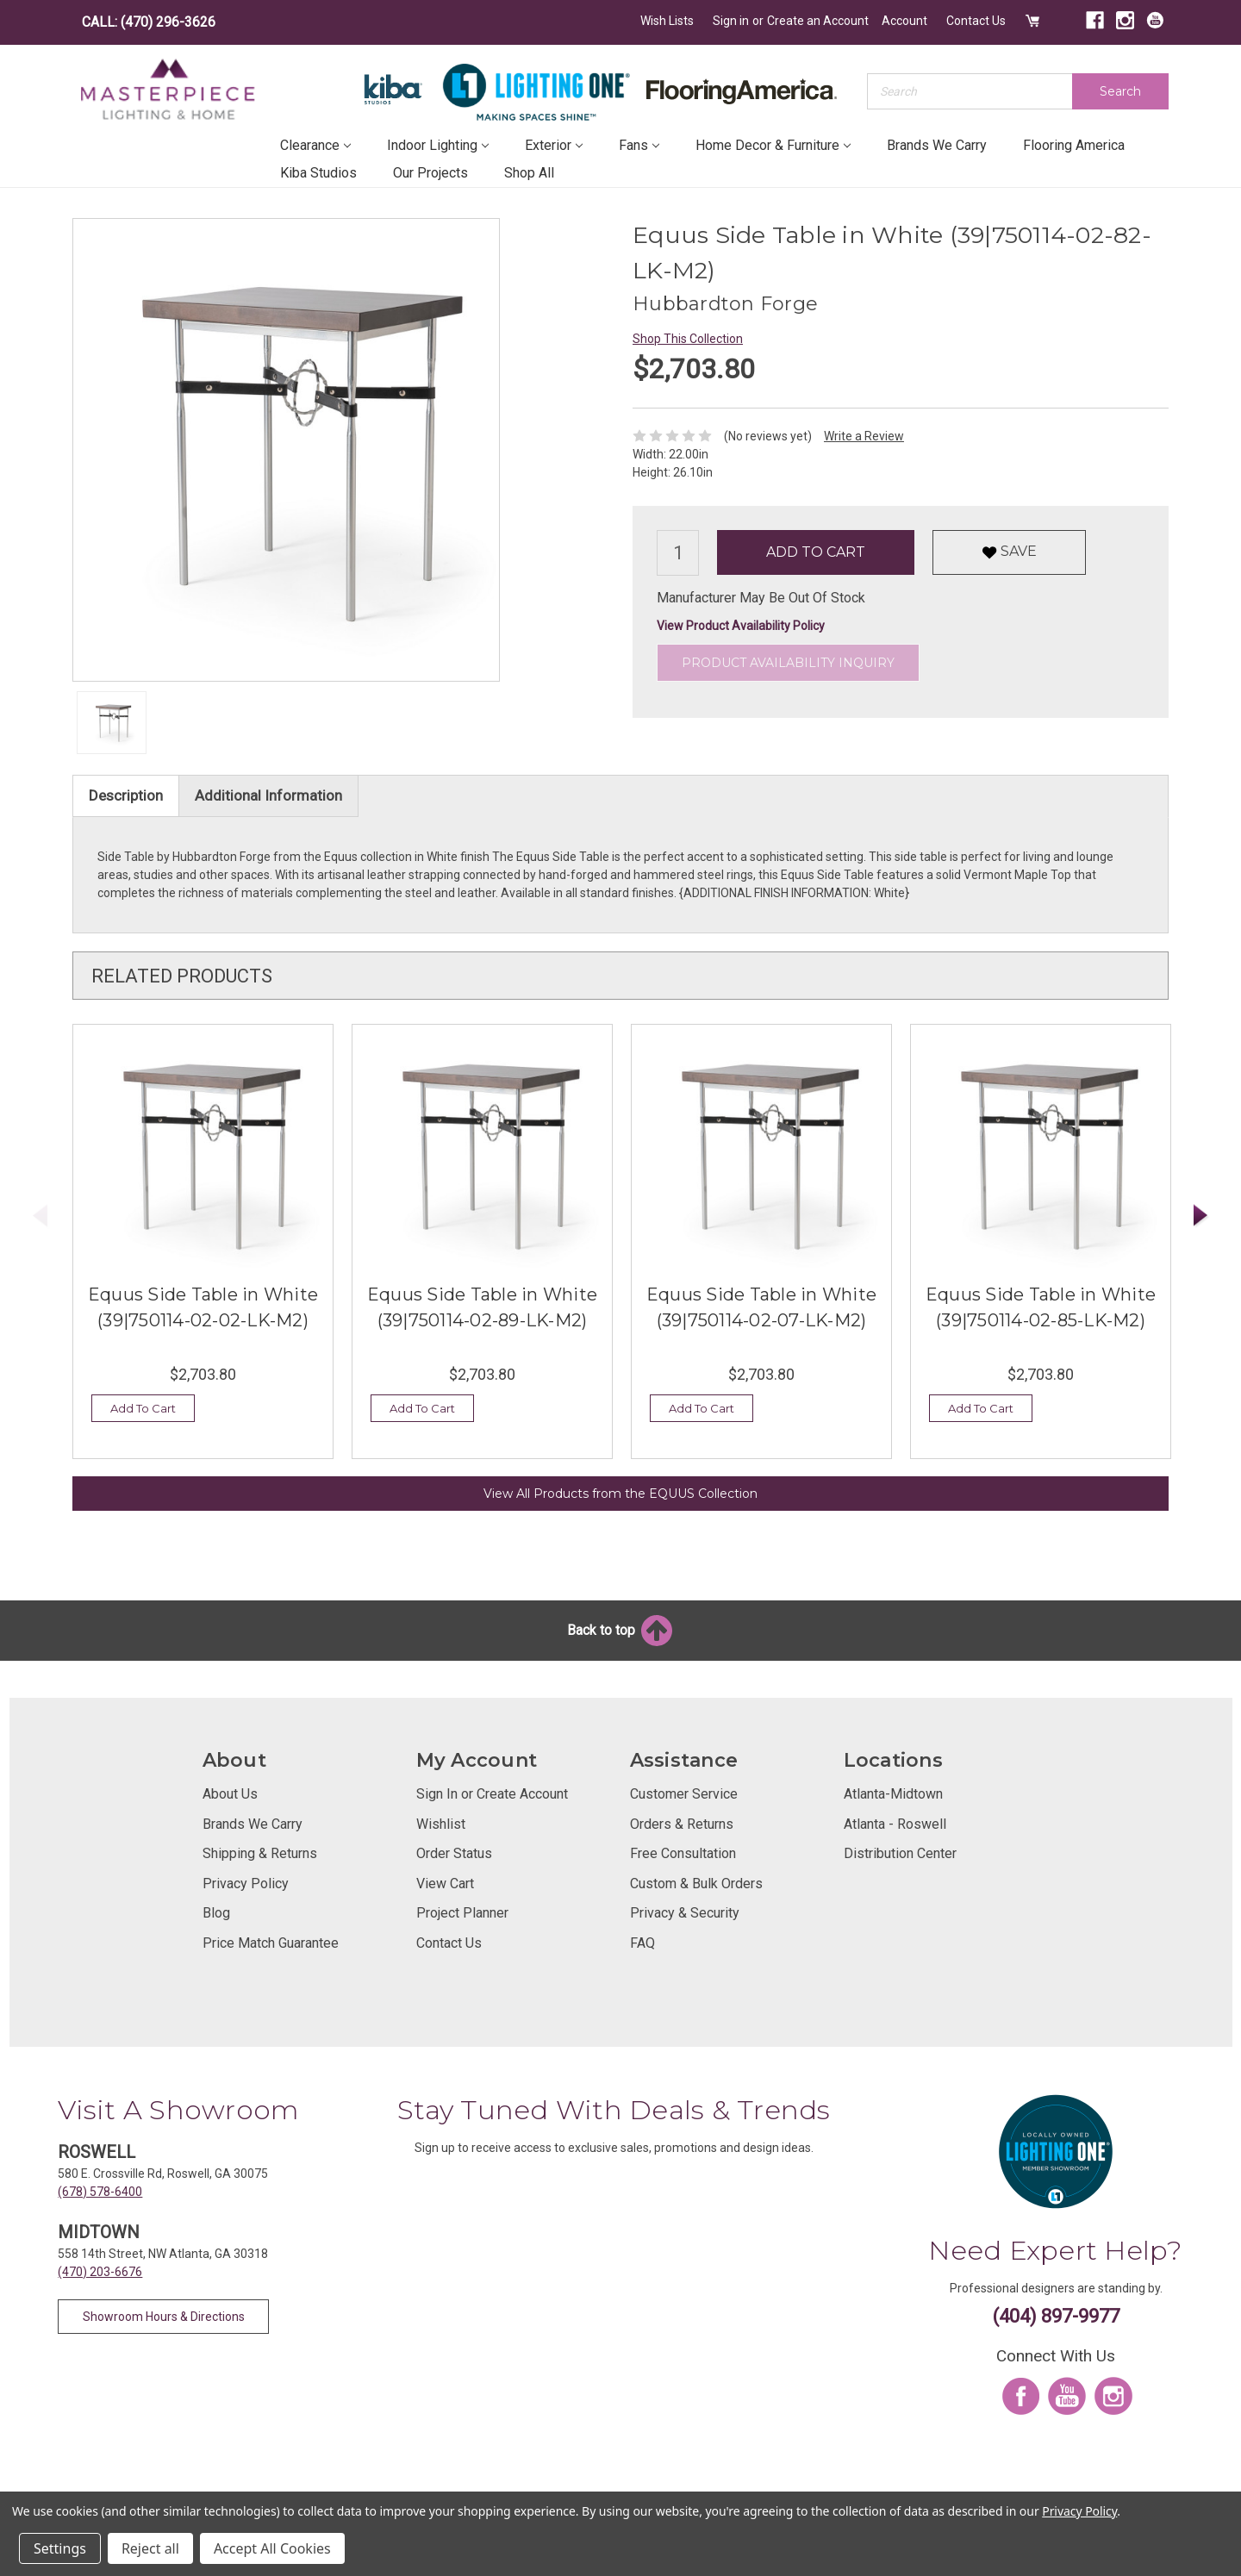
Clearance (315, 145)
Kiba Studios (318, 173)
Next (1201, 1215)
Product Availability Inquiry (788, 663)
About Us (230, 1794)
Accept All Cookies (272, 2548)
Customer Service (684, 1794)
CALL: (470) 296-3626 (148, 22)
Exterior (554, 145)
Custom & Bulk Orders (696, 1883)
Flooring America (1074, 145)
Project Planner (462, 1913)
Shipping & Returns (260, 1853)
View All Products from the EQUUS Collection (620, 1493)
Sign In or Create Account (492, 1794)
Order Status (454, 1853)
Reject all (150, 2548)
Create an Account (818, 21)
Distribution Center (900, 1853)
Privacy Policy (246, 1883)
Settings (60, 2548)
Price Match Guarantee (271, 1943)
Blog (216, 1913)
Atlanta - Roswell (895, 1824)
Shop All (529, 173)
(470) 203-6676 (100, 2272)
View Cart (445, 1883)
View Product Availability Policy (741, 626)
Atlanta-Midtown (893, 1794)
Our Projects (430, 173)
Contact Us (976, 21)
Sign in (731, 21)
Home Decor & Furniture (773, 145)
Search (1120, 91)
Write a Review (864, 436)
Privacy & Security (684, 1913)
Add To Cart (143, 1408)
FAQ (642, 1943)
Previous (40, 1215)
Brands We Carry (937, 145)
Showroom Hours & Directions (164, 2316)
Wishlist (440, 1824)
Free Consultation (683, 1853)
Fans (639, 145)
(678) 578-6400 (100, 2192)
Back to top (621, 1630)
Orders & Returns (681, 1824)
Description (126, 795)
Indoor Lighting (438, 145)
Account (904, 21)
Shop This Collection (688, 339)
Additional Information (268, 795)
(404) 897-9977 (1056, 2316)
